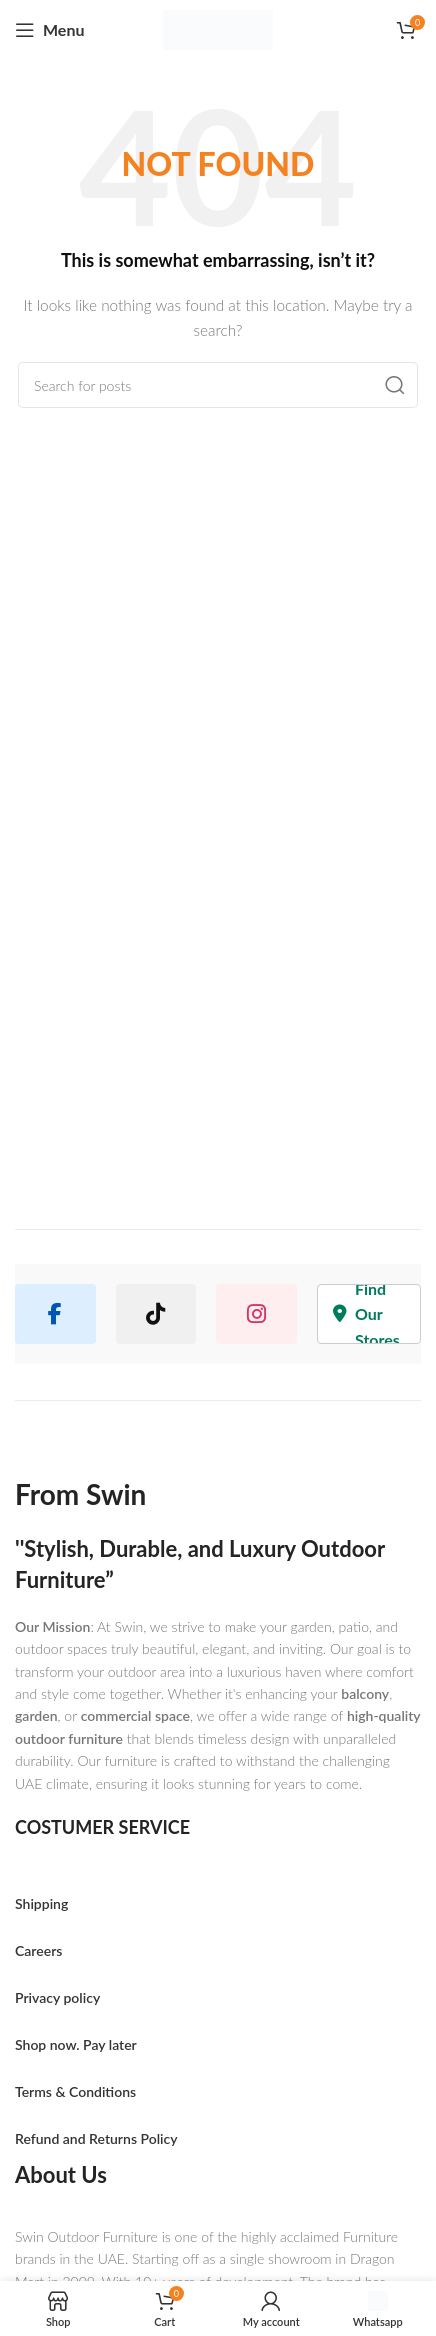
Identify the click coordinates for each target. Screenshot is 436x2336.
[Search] (218, 385)
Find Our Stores (366, 1314)
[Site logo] (218, 30)
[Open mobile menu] (49, 30)
